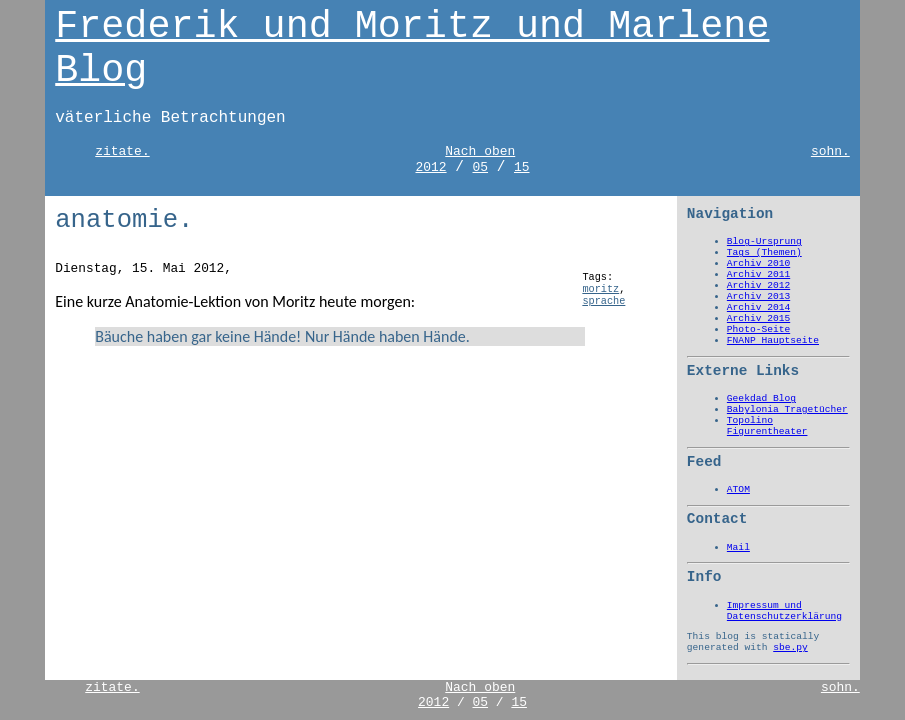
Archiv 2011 (758, 274)
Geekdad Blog (761, 398)
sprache (603, 301)
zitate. (122, 151)
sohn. (830, 151)
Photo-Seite (758, 329)
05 (481, 167)
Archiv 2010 (758, 263)
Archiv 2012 (758, 285)
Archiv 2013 (758, 296)
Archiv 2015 (758, 318)
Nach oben (480, 151)
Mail (738, 547)
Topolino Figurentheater (767, 426)
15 (522, 167)
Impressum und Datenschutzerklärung (784, 611)
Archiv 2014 (758, 307)
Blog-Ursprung (764, 241)
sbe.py (790, 647)
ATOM (738, 489)
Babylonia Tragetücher (787, 409)
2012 (430, 167)
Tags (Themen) (764, 252)
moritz (600, 289)
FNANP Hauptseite (773, 340)
